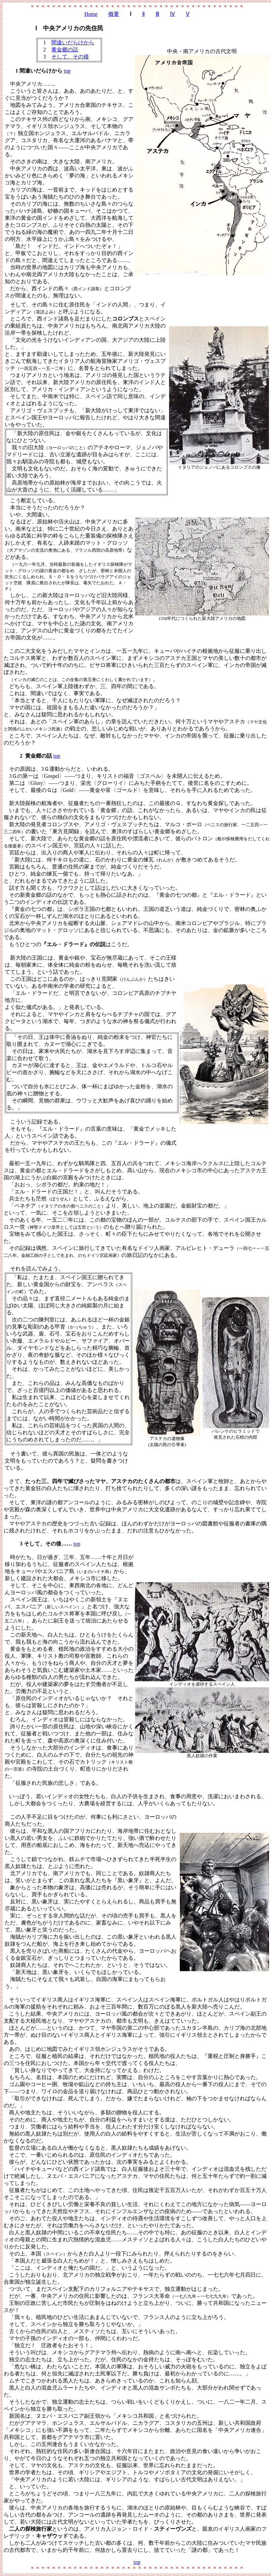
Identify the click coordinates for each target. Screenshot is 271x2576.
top (67, 71)
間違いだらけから (72, 42)
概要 (113, 14)
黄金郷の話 (64, 49)
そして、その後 (70, 56)
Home (90, 14)
